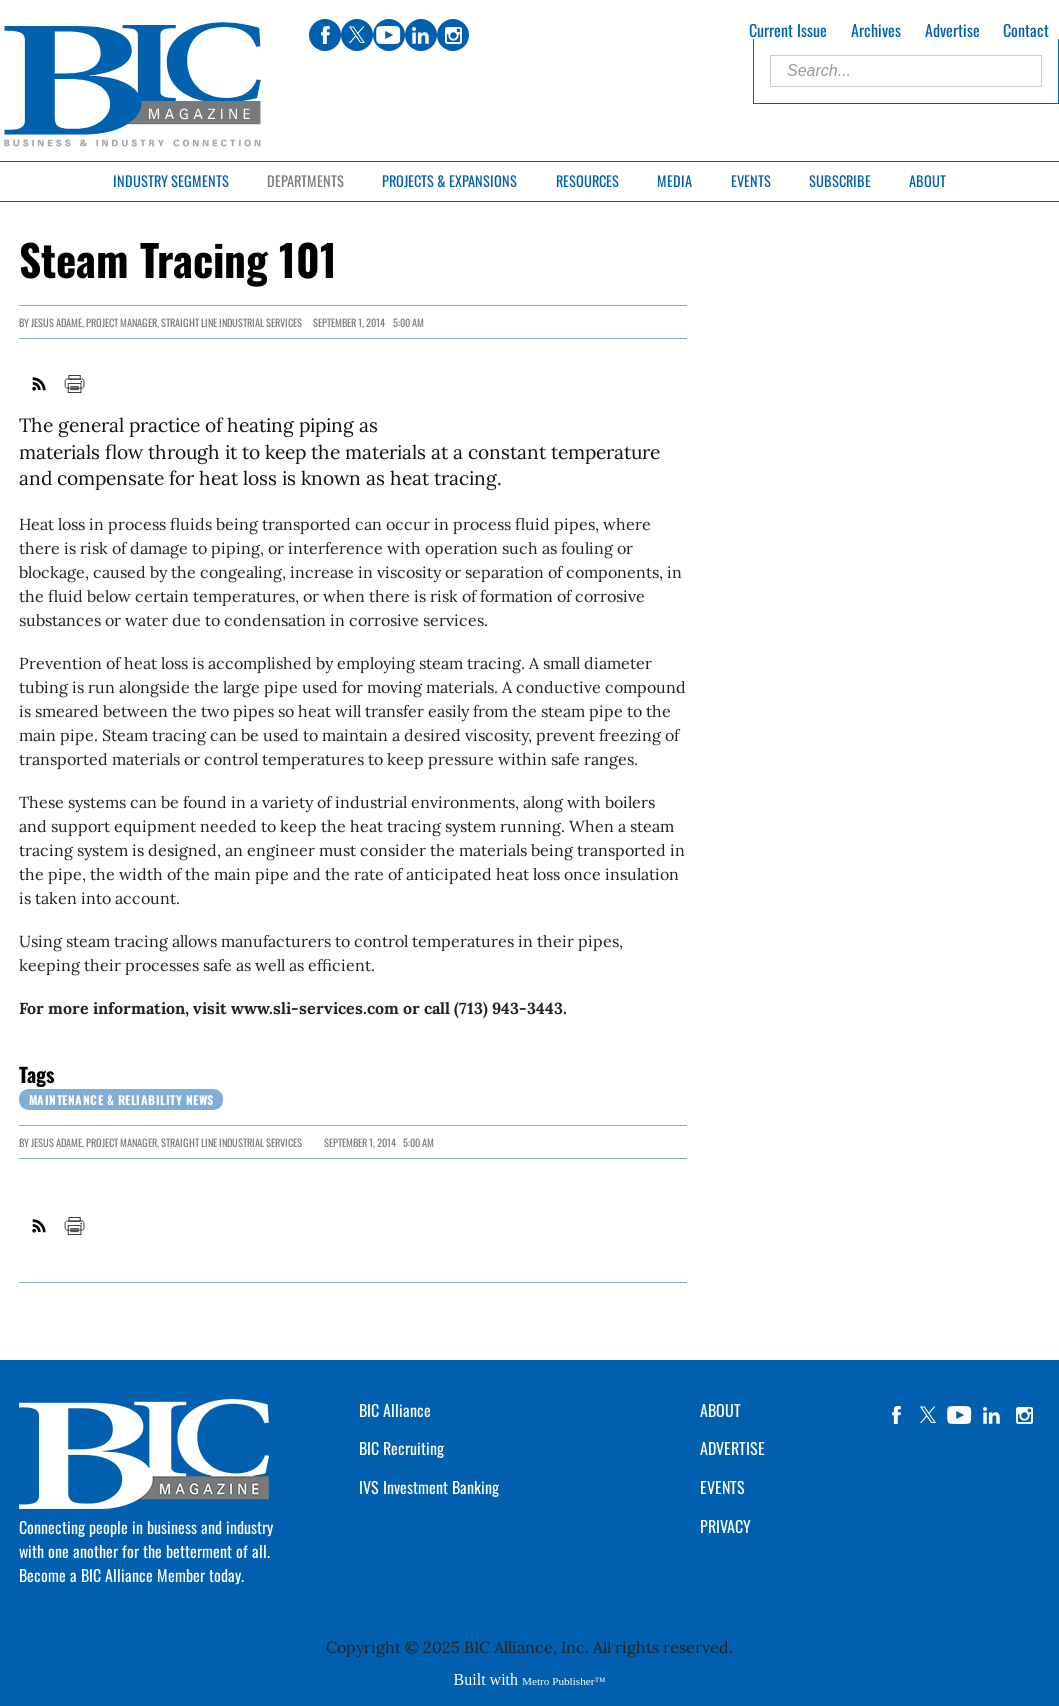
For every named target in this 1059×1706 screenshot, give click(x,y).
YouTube (960, 1415)
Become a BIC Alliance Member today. (131, 1575)
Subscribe (840, 180)
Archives (876, 30)
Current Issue (788, 30)
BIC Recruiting (401, 1448)
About (927, 180)
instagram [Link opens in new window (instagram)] (453, 35)
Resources (587, 180)
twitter (928, 1415)
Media (674, 180)
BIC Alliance (395, 1410)
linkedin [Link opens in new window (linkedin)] (421, 35)
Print (74, 384)
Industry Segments (171, 180)
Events (751, 180)
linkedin (992, 1415)
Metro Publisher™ (563, 1681)
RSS (40, 384)
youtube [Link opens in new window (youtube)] (389, 35)
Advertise (952, 30)
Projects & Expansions (449, 180)
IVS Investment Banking (429, 1487)
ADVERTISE (732, 1448)
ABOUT (720, 1410)
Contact (1026, 30)
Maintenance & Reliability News (121, 1099)
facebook (896, 1415)
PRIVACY (725, 1526)
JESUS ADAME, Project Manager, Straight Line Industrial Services (166, 322)
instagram (1024, 1415)
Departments (305, 180)
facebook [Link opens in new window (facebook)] (325, 35)
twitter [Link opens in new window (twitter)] (357, 35)
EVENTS (722, 1487)
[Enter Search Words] (906, 71)
